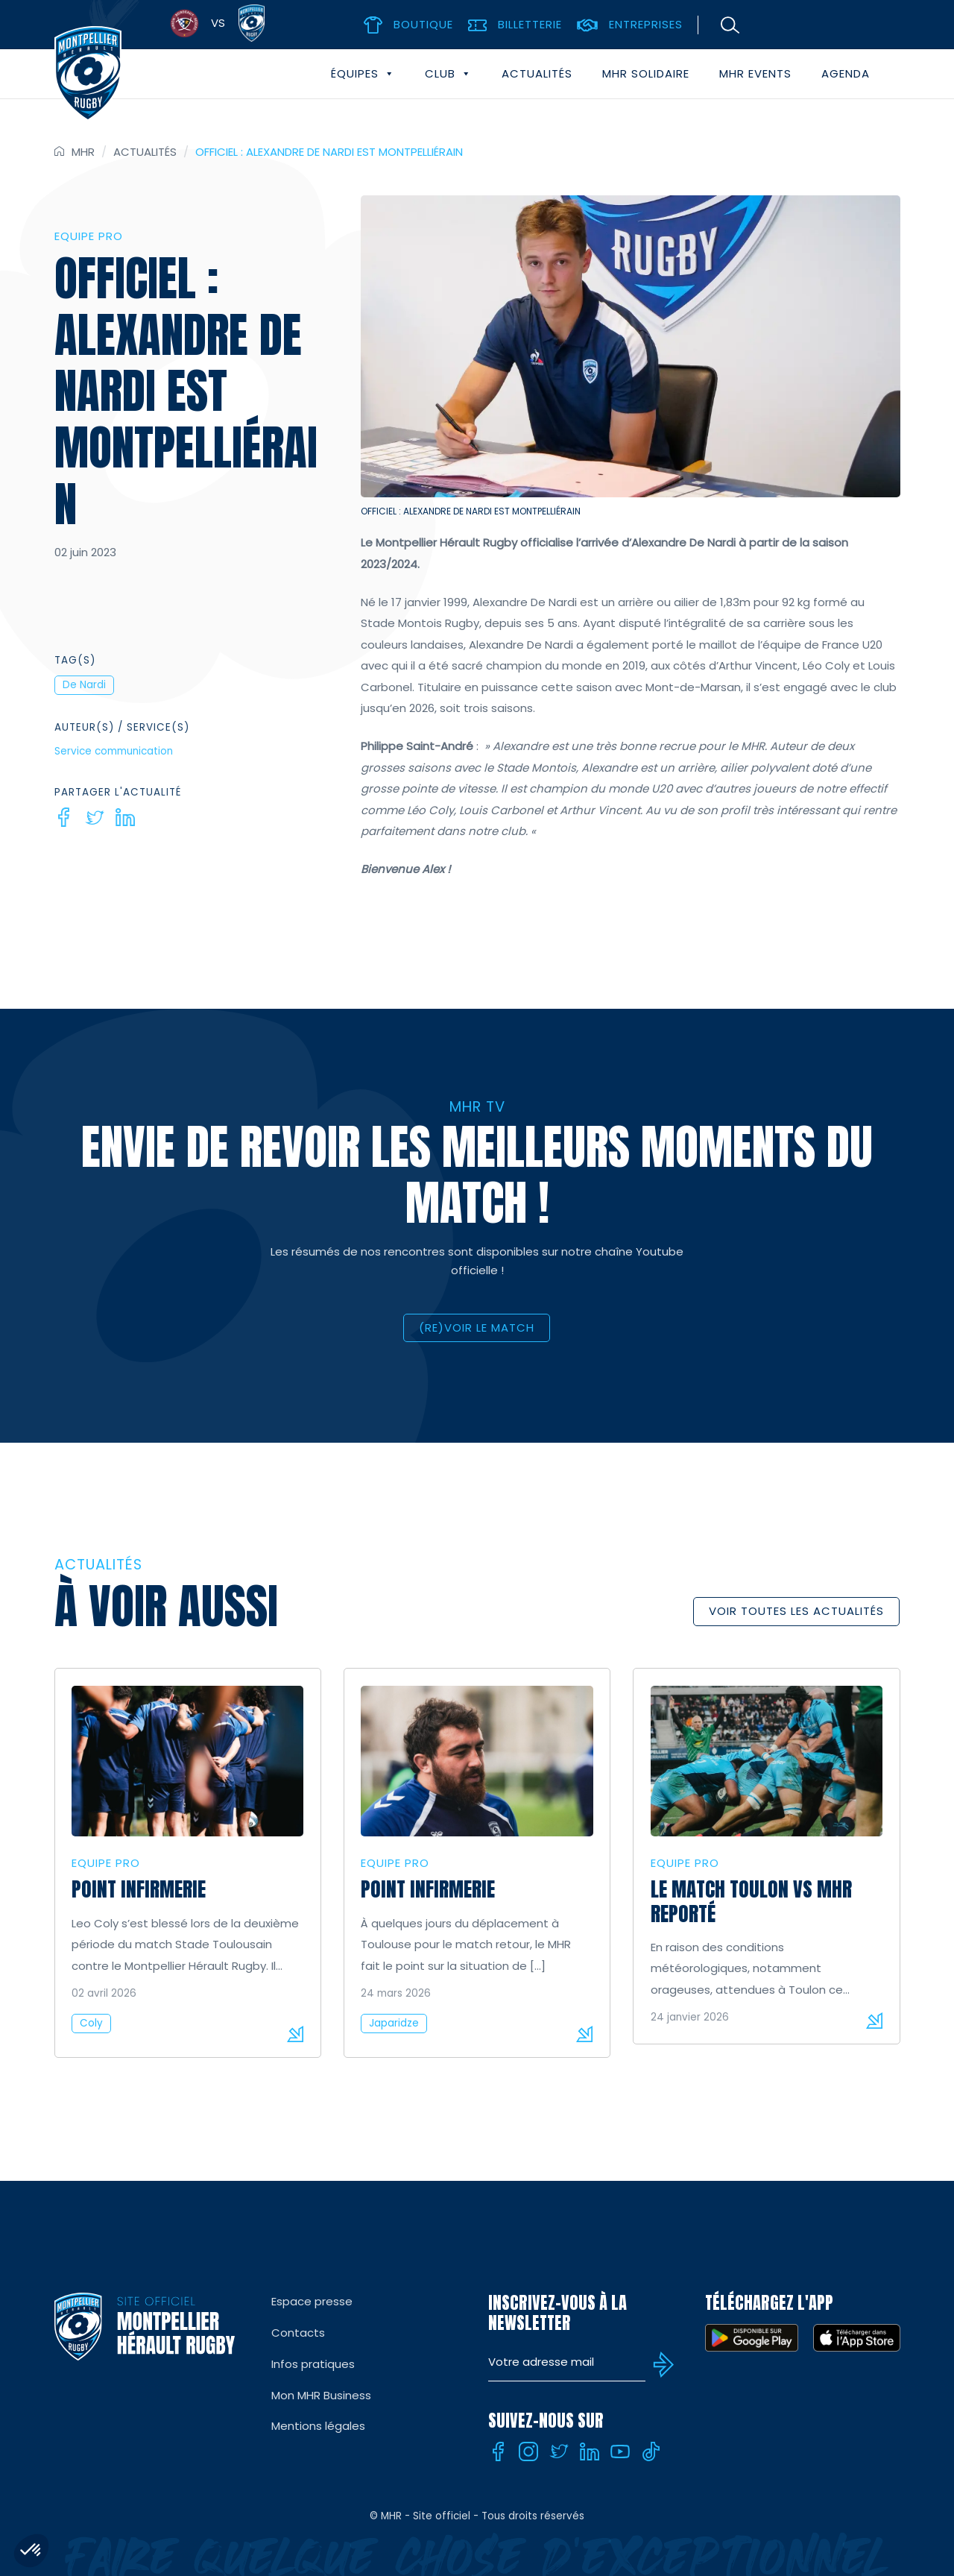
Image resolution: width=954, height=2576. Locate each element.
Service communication (113, 751)
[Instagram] (528, 2451)
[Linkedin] (125, 817)
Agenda (845, 73)
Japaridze (394, 2023)
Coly (91, 2023)
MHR (83, 152)
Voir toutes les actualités (796, 1611)
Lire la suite (295, 2034)
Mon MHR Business (321, 2395)
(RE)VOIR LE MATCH (476, 1327)
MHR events (755, 73)
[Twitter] (94, 817)
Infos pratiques (313, 2364)
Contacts (298, 2332)
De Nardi (84, 685)
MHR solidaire (645, 73)
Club (448, 74)
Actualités (537, 73)
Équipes (363, 74)
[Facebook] (64, 817)
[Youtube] (620, 2451)
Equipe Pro (88, 236)
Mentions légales (318, 2426)
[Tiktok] (650, 2451)
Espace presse (312, 2301)
